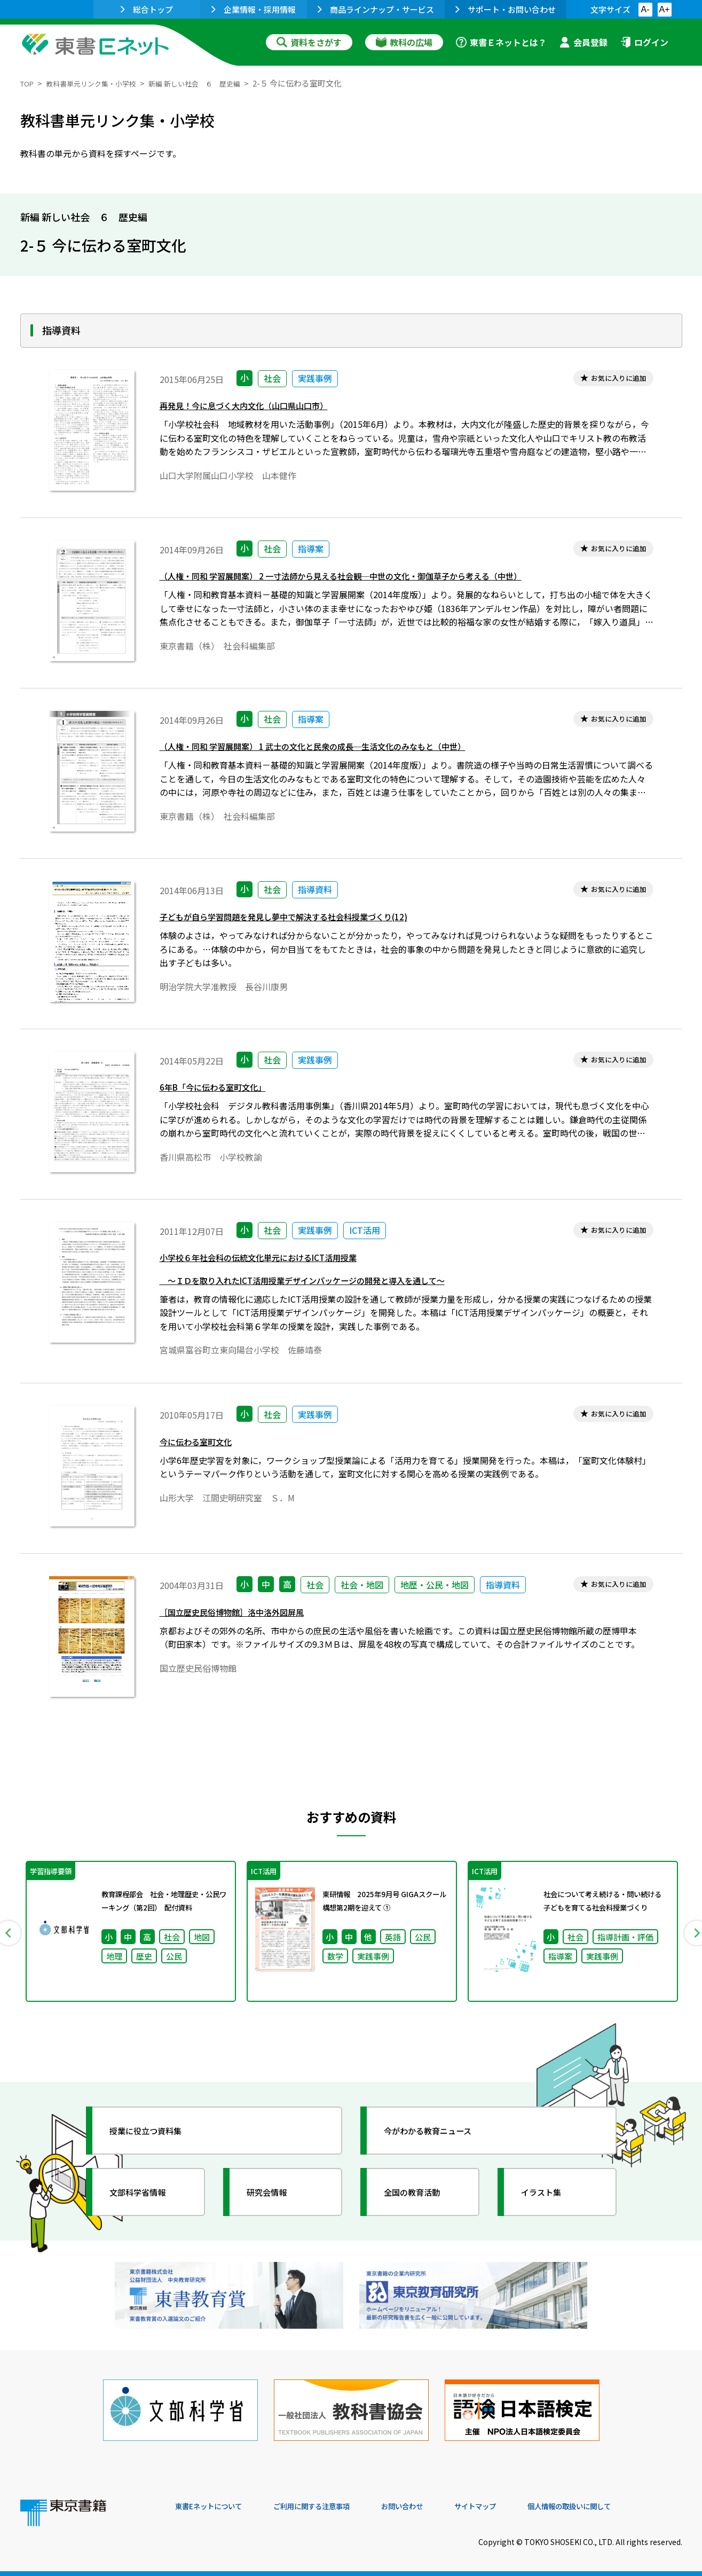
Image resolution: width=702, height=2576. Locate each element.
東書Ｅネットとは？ (501, 42)
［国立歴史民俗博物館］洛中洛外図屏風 (246, 1624)
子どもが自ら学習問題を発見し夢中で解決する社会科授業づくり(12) (308, 920)
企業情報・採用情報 (253, 9)
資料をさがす (309, 42)
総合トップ (147, 9)
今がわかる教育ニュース (440, 2145)
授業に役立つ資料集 (157, 2145)
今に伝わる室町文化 (203, 1453)
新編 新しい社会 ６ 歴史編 (218, 83)
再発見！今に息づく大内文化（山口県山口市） (260, 409)
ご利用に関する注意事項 (336, 2503)
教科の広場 (404, 42)
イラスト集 (549, 2206)
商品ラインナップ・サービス (376, 9)
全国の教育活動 (421, 2206)
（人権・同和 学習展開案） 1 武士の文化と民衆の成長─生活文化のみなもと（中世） (343, 749)
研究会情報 (275, 2206)
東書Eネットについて (216, 2503)
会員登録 (583, 42)
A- (645, 9)
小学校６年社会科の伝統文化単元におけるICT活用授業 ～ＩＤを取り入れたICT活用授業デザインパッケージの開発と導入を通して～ (331, 1274)
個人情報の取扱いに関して (631, 2503)
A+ (664, 9)
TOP (28, 83)
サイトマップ (522, 2503)
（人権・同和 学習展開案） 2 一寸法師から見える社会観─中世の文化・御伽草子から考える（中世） (376, 579)
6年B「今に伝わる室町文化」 (223, 1090)
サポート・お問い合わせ (505, 9)
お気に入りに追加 (611, 379)
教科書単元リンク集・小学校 (101, 83)
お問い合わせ (440, 2503)
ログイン (644, 42)
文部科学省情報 (147, 2206)
